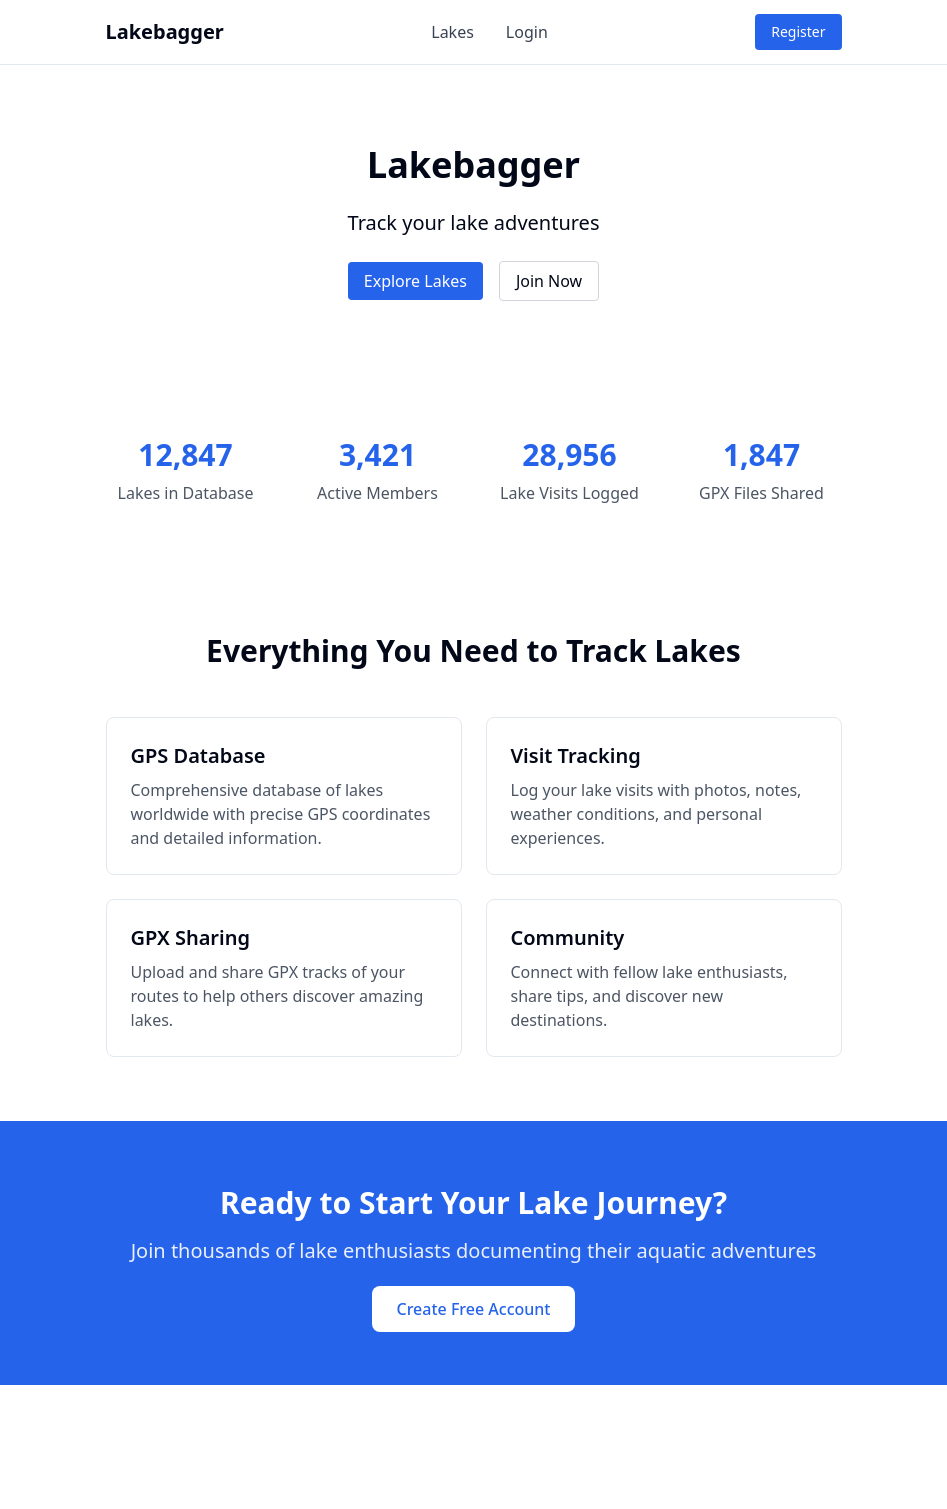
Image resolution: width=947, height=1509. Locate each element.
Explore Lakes (415, 281)
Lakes (452, 32)
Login (527, 32)
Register (798, 31)
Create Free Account (473, 1309)
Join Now (549, 281)
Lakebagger (165, 31)
